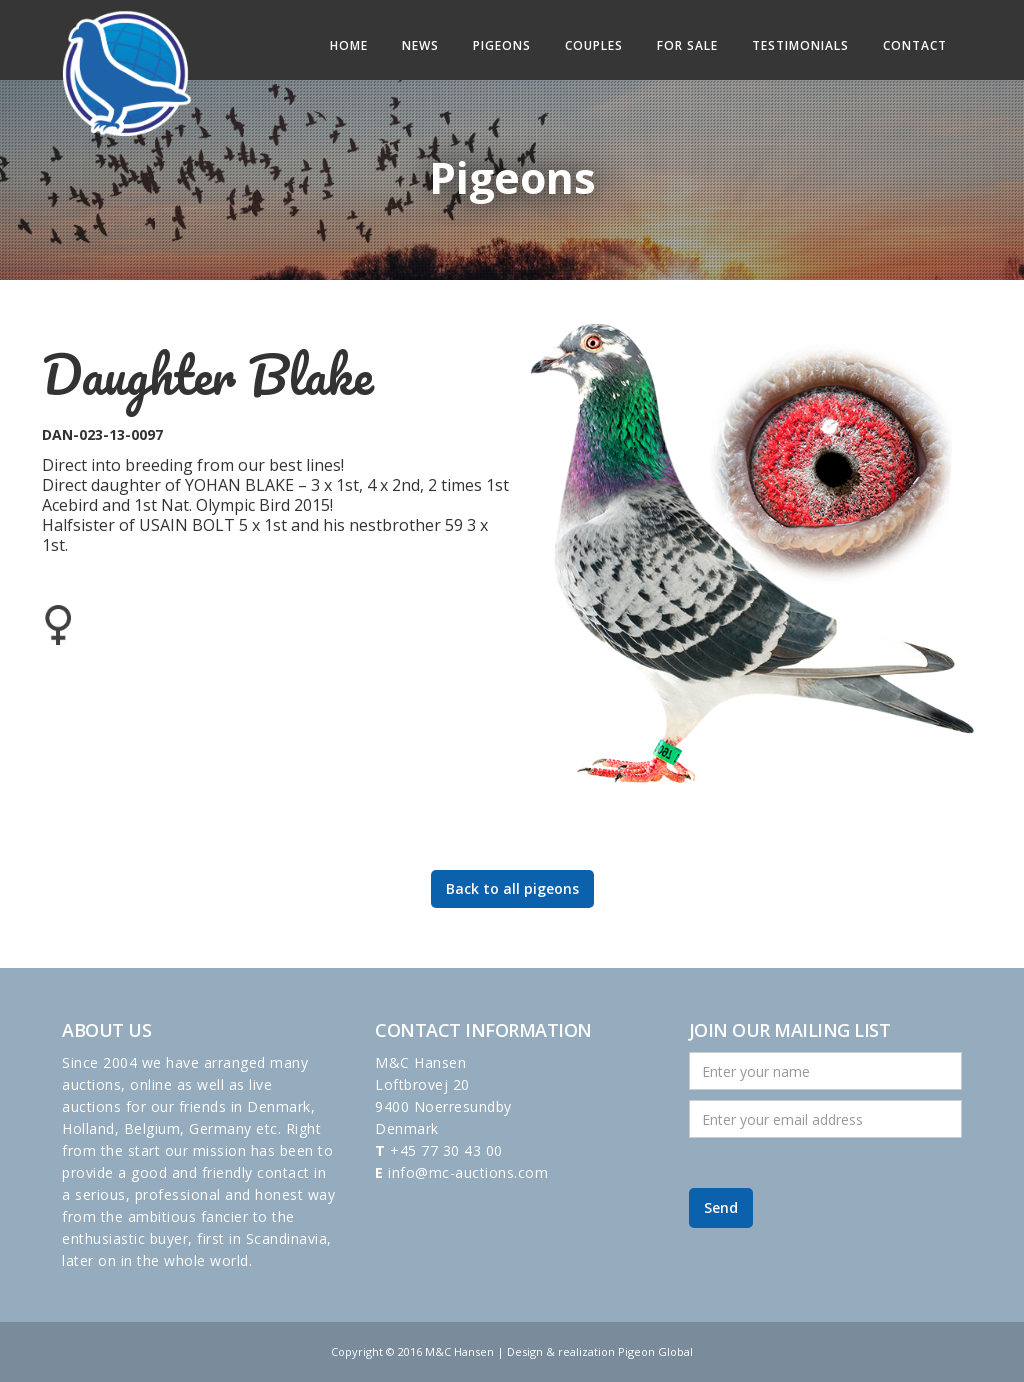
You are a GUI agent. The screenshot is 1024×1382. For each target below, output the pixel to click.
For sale (687, 45)
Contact (915, 45)
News (420, 45)
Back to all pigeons (512, 888)
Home (349, 45)
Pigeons (502, 45)
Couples (594, 45)
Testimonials (800, 45)
